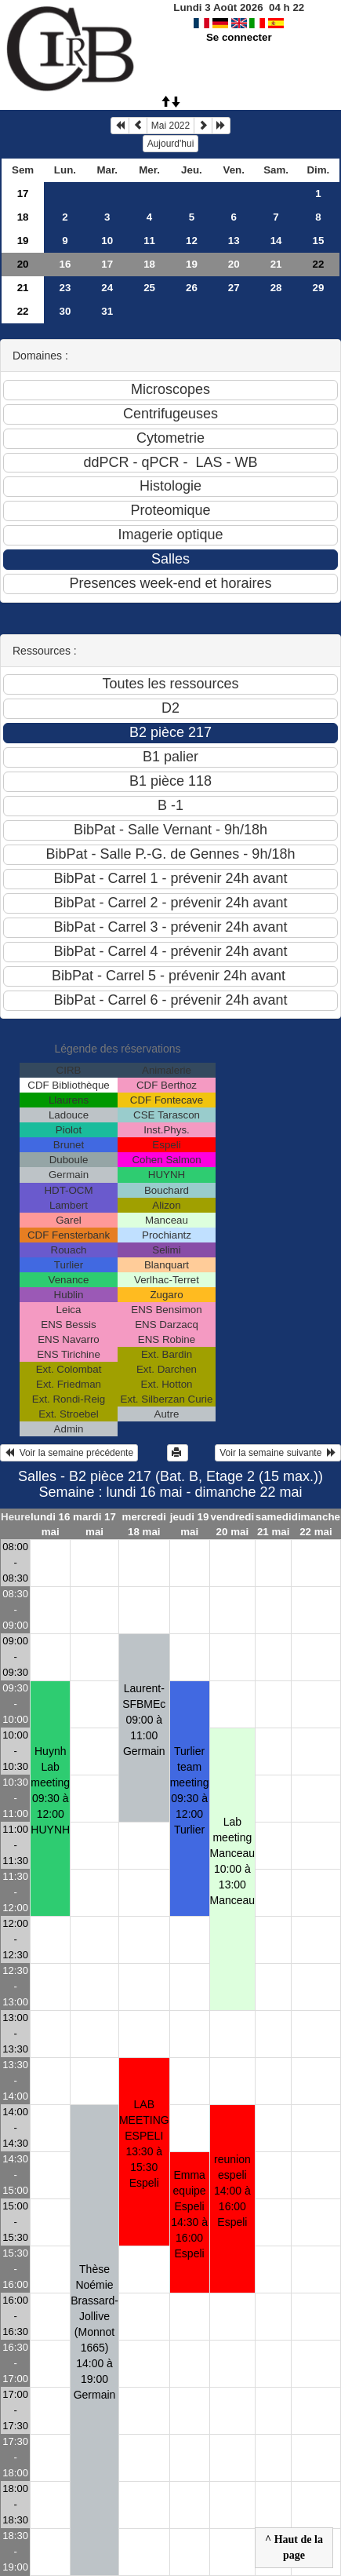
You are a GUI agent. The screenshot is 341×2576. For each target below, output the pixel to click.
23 (65, 288)
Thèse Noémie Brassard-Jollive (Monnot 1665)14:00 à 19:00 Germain (94, 2332)
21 (276, 264)
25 (149, 288)
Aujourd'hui (170, 143)
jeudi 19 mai (189, 1524)
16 (65, 264)
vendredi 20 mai (233, 1524)
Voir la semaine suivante (277, 1452)
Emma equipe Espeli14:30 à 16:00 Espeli (189, 2214)
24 (107, 288)
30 (65, 311)
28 (276, 288)
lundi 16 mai (50, 1524)
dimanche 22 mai (316, 1524)
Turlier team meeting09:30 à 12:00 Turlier (189, 1790)
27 (234, 288)
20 (23, 264)
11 (149, 240)
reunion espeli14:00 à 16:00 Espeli (232, 2190)
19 (23, 240)
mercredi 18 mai (144, 1524)
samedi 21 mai (274, 1524)
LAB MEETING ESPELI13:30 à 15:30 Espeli (144, 2143)
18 (23, 217)
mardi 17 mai (94, 1524)
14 (276, 240)
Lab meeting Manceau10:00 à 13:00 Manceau (233, 1860)
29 (318, 288)
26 (192, 288)
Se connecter (239, 37)
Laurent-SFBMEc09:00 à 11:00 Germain (143, 1719)
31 (107, 311)
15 (318, 240)
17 (23, 193)
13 (234, 240)
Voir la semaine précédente (69, 1452)
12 (192, 240)
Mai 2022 (170, 125)
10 (107, 240)
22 (23, 311)
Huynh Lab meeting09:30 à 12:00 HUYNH (50, 1790)
